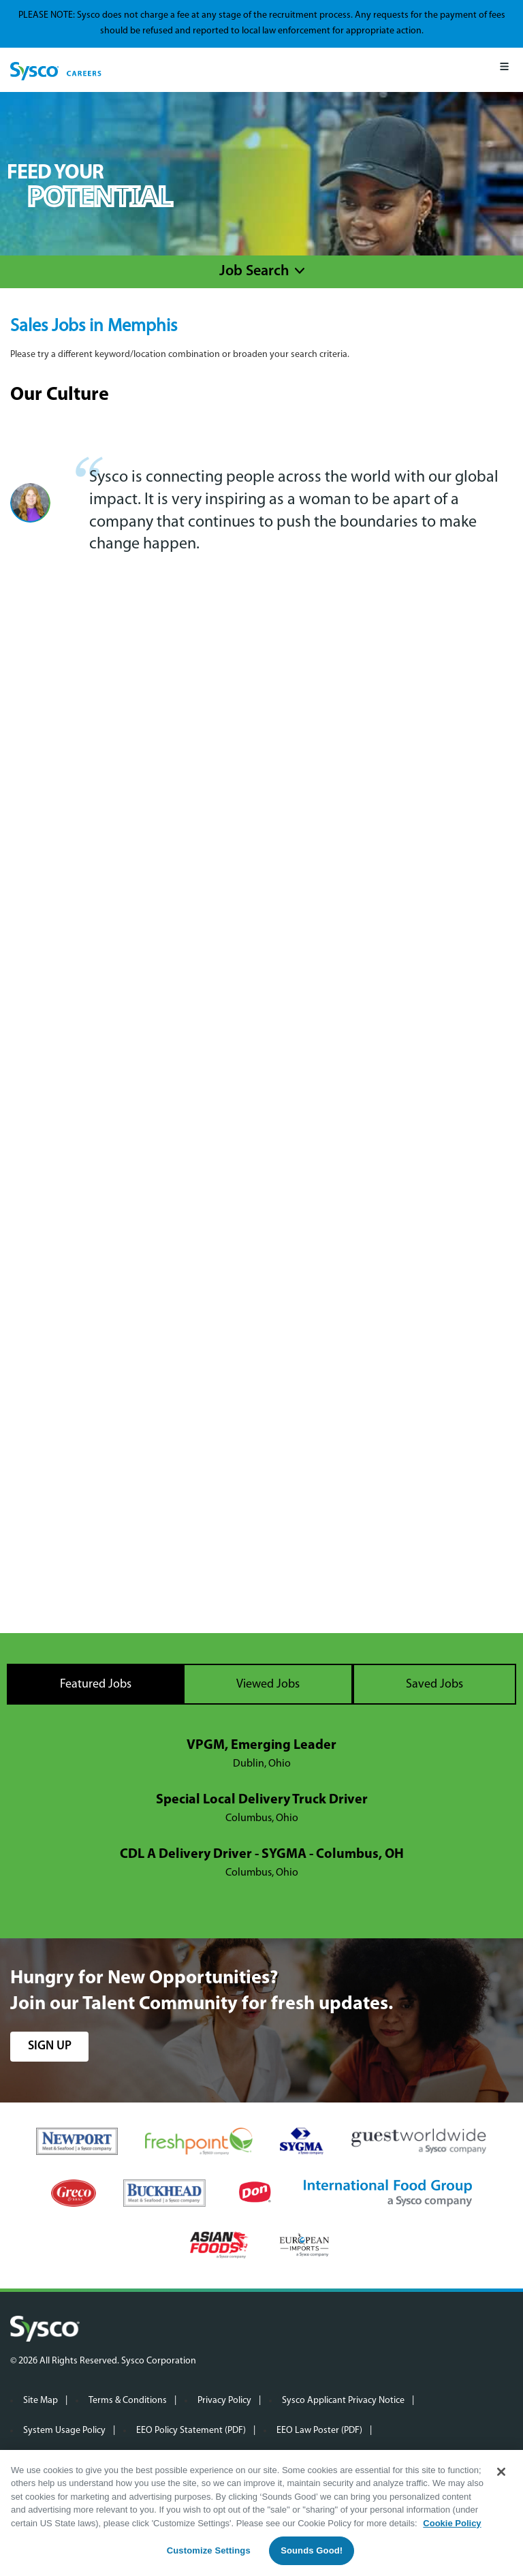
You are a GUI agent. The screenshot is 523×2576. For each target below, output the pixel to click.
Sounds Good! (312, 2550)
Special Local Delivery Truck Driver (262, 1800)
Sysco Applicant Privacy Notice (343, 2400)
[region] (261, 2513)
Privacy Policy (224, 2400)
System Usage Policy (64, 2430)
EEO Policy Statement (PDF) (191, 2430)
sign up (50, 2046)
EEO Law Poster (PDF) (319, 2430)
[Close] (501, 2472)
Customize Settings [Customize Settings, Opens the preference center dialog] (209, 2550)
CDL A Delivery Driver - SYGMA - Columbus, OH (262, 1854)
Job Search (254, 271)
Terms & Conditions (128, 2400)
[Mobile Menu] (504, 69)
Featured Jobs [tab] (95, 1684)
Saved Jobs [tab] (434, 1684)
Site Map (40, 2400)
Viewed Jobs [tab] (268, 1684)
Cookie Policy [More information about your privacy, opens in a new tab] (452, 2523)
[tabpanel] (261, 1809)
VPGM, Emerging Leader (261, 1745)
